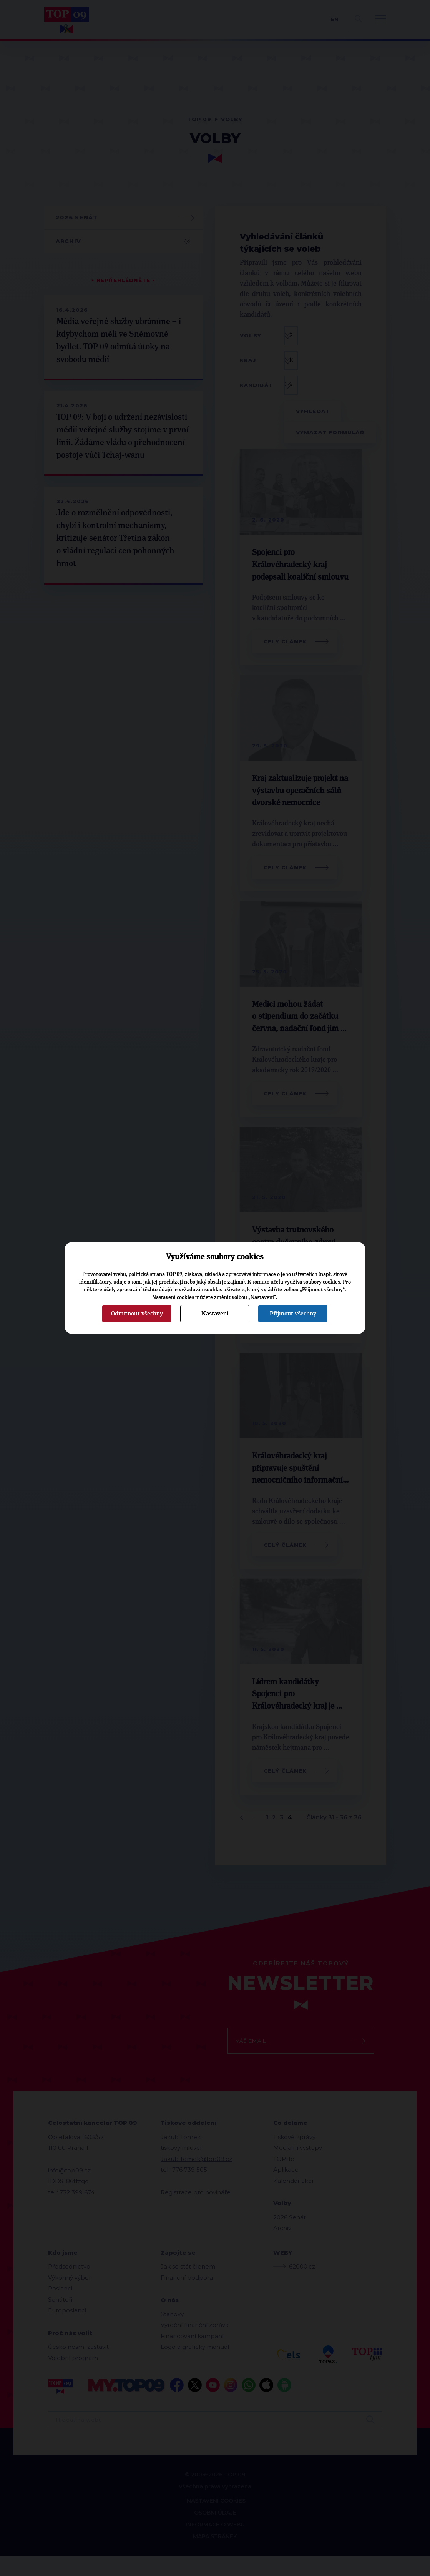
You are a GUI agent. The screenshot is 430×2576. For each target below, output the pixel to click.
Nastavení (214, 1313)
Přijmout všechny (293, 1313)
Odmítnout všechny (137, 1313)
